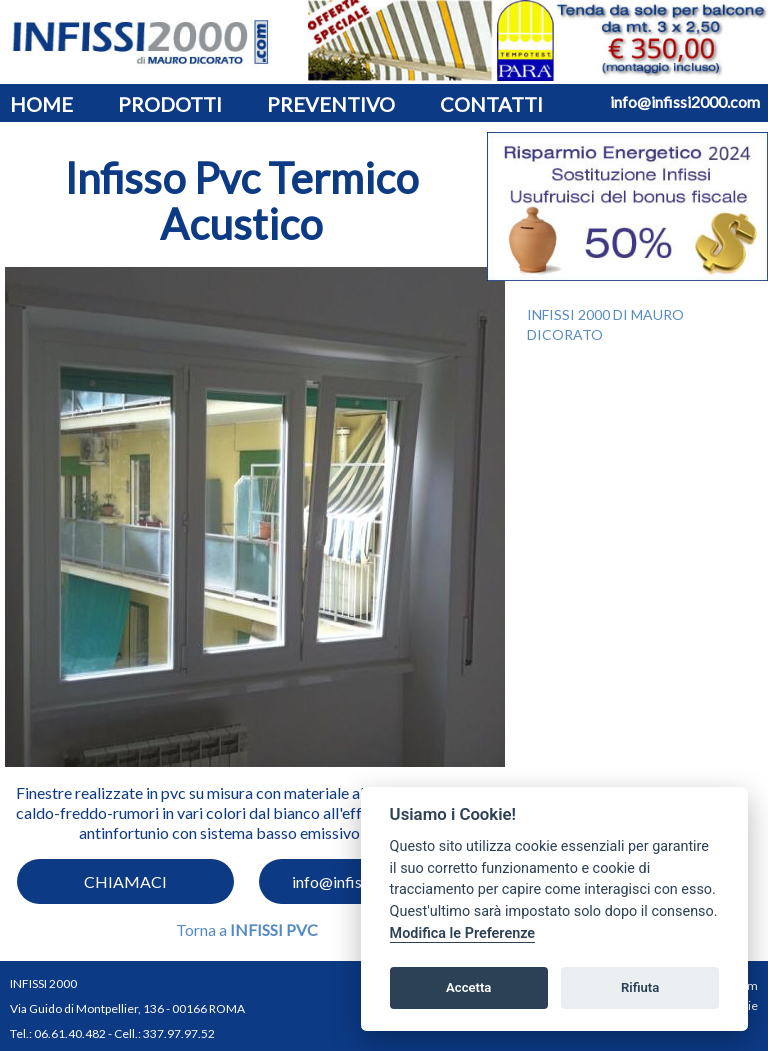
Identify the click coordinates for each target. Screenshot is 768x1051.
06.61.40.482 (70, 1033)
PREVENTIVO (331, 104)
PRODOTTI (170, 104)
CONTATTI (491, 104)
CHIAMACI (125, 881)
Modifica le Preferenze (463, 933)
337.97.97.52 (179, 1033)
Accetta (468, 987)
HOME (41, 104)
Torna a (247, 929)
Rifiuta (640, 987)
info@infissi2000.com (685, 101)
